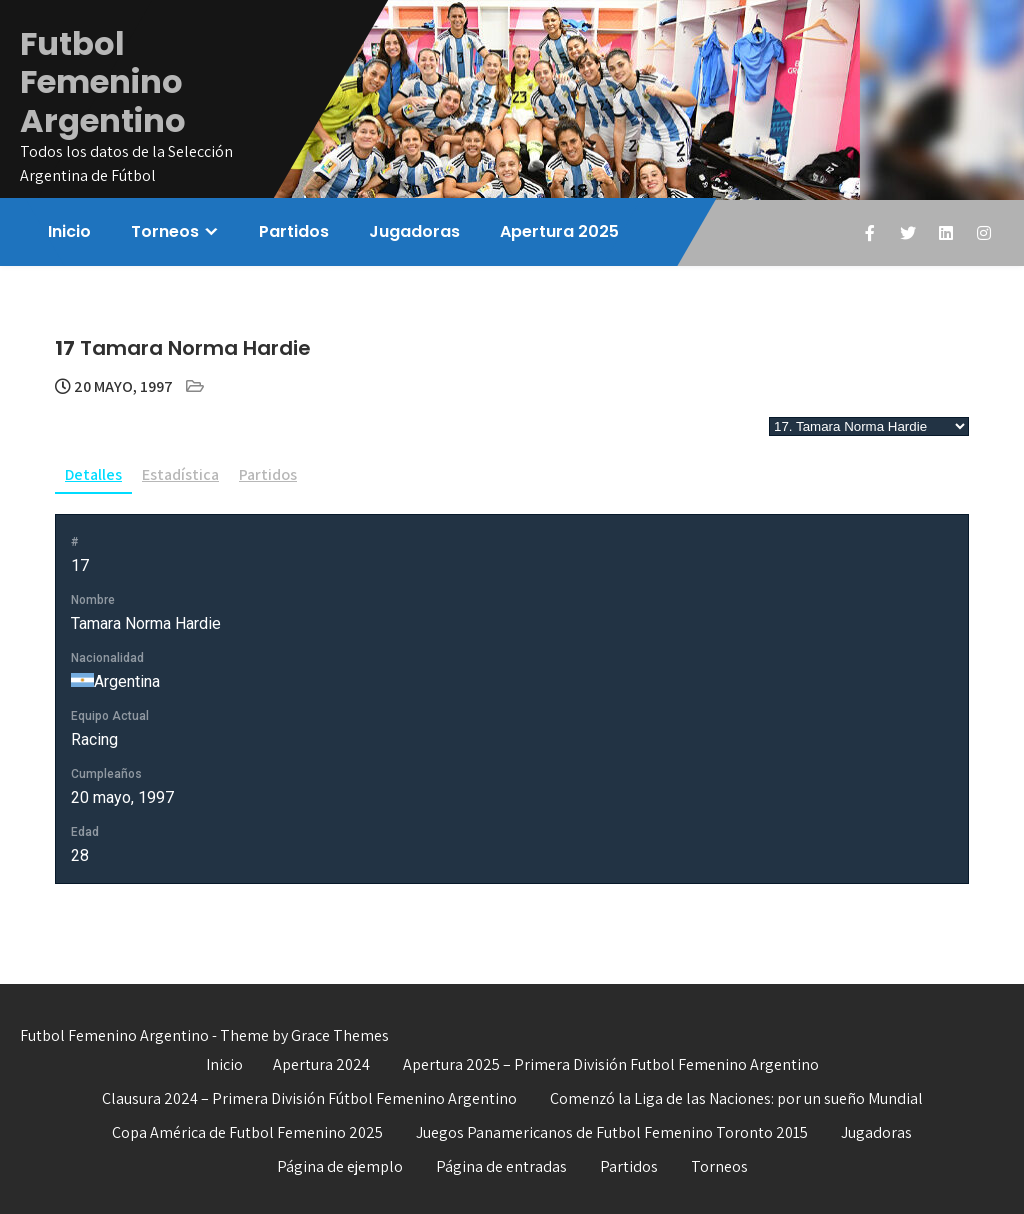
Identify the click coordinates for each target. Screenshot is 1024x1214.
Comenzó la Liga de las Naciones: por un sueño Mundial (736, 1098)
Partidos (294, 231)
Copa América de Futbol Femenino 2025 (247, 1132)
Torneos (165, 231)
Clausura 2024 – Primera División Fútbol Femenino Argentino (309, 1098)
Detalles (93, 474)
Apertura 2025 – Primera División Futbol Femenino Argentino (611, 1064)
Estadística (180, 474)
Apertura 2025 (559, 231)
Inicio (69, 231)
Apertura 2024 (321, 1064)
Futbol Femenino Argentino (103, 82)
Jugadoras (414, 231)
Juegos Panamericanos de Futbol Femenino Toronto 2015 (612, 1132)
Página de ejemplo (340, 1166)
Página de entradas (501, 1166)
